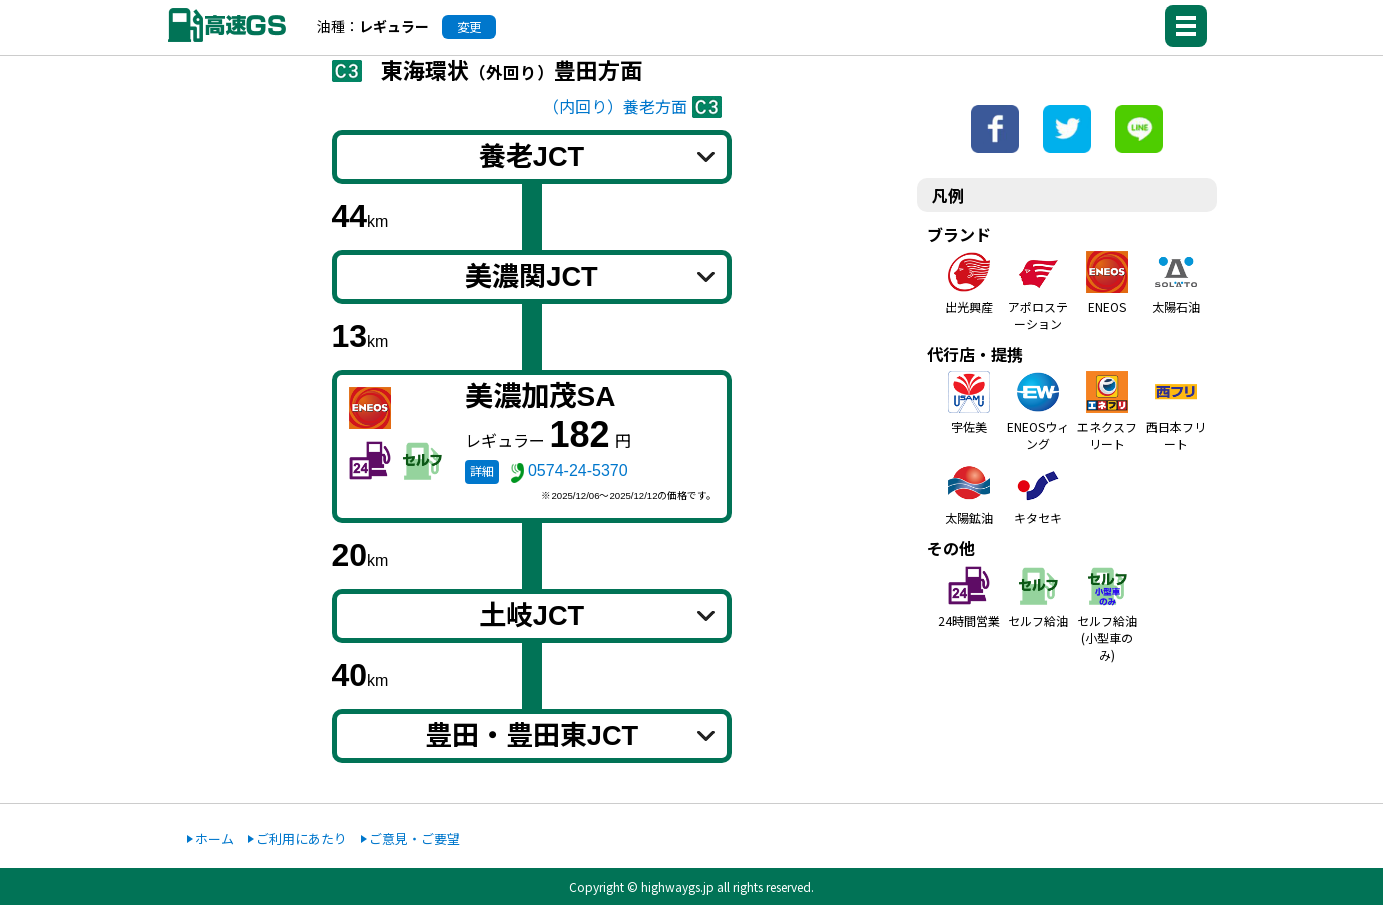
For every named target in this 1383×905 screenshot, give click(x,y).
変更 (469, 27)
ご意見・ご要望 (414, 838)
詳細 (482, 472)
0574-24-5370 (578, 470)
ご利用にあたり (301, 838)
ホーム (214, 838)
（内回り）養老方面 (615, 107)
